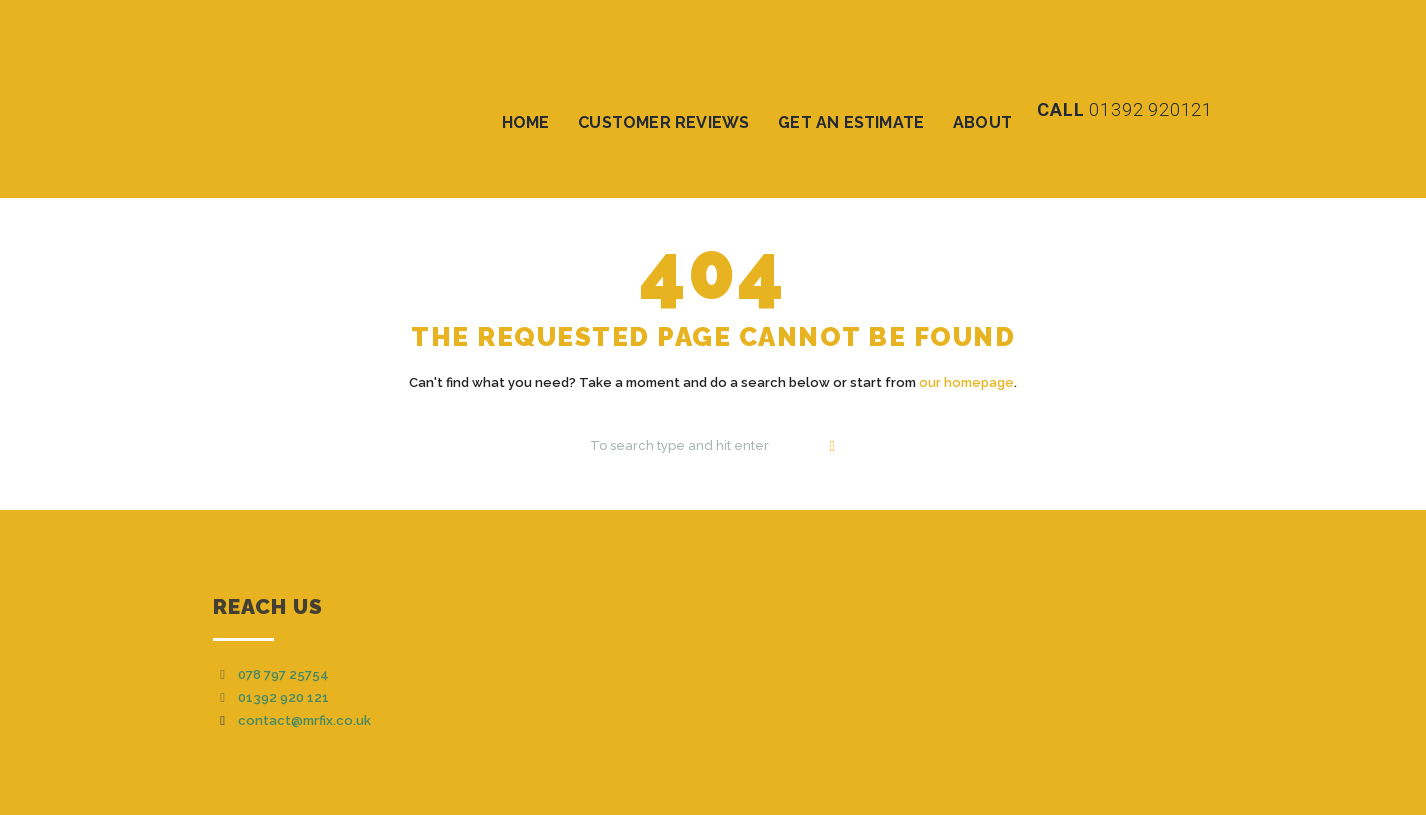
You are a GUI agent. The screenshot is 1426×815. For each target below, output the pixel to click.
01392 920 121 (283, 697)
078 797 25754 (283, 674)
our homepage (966, 382)
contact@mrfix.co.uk (304, 720)
